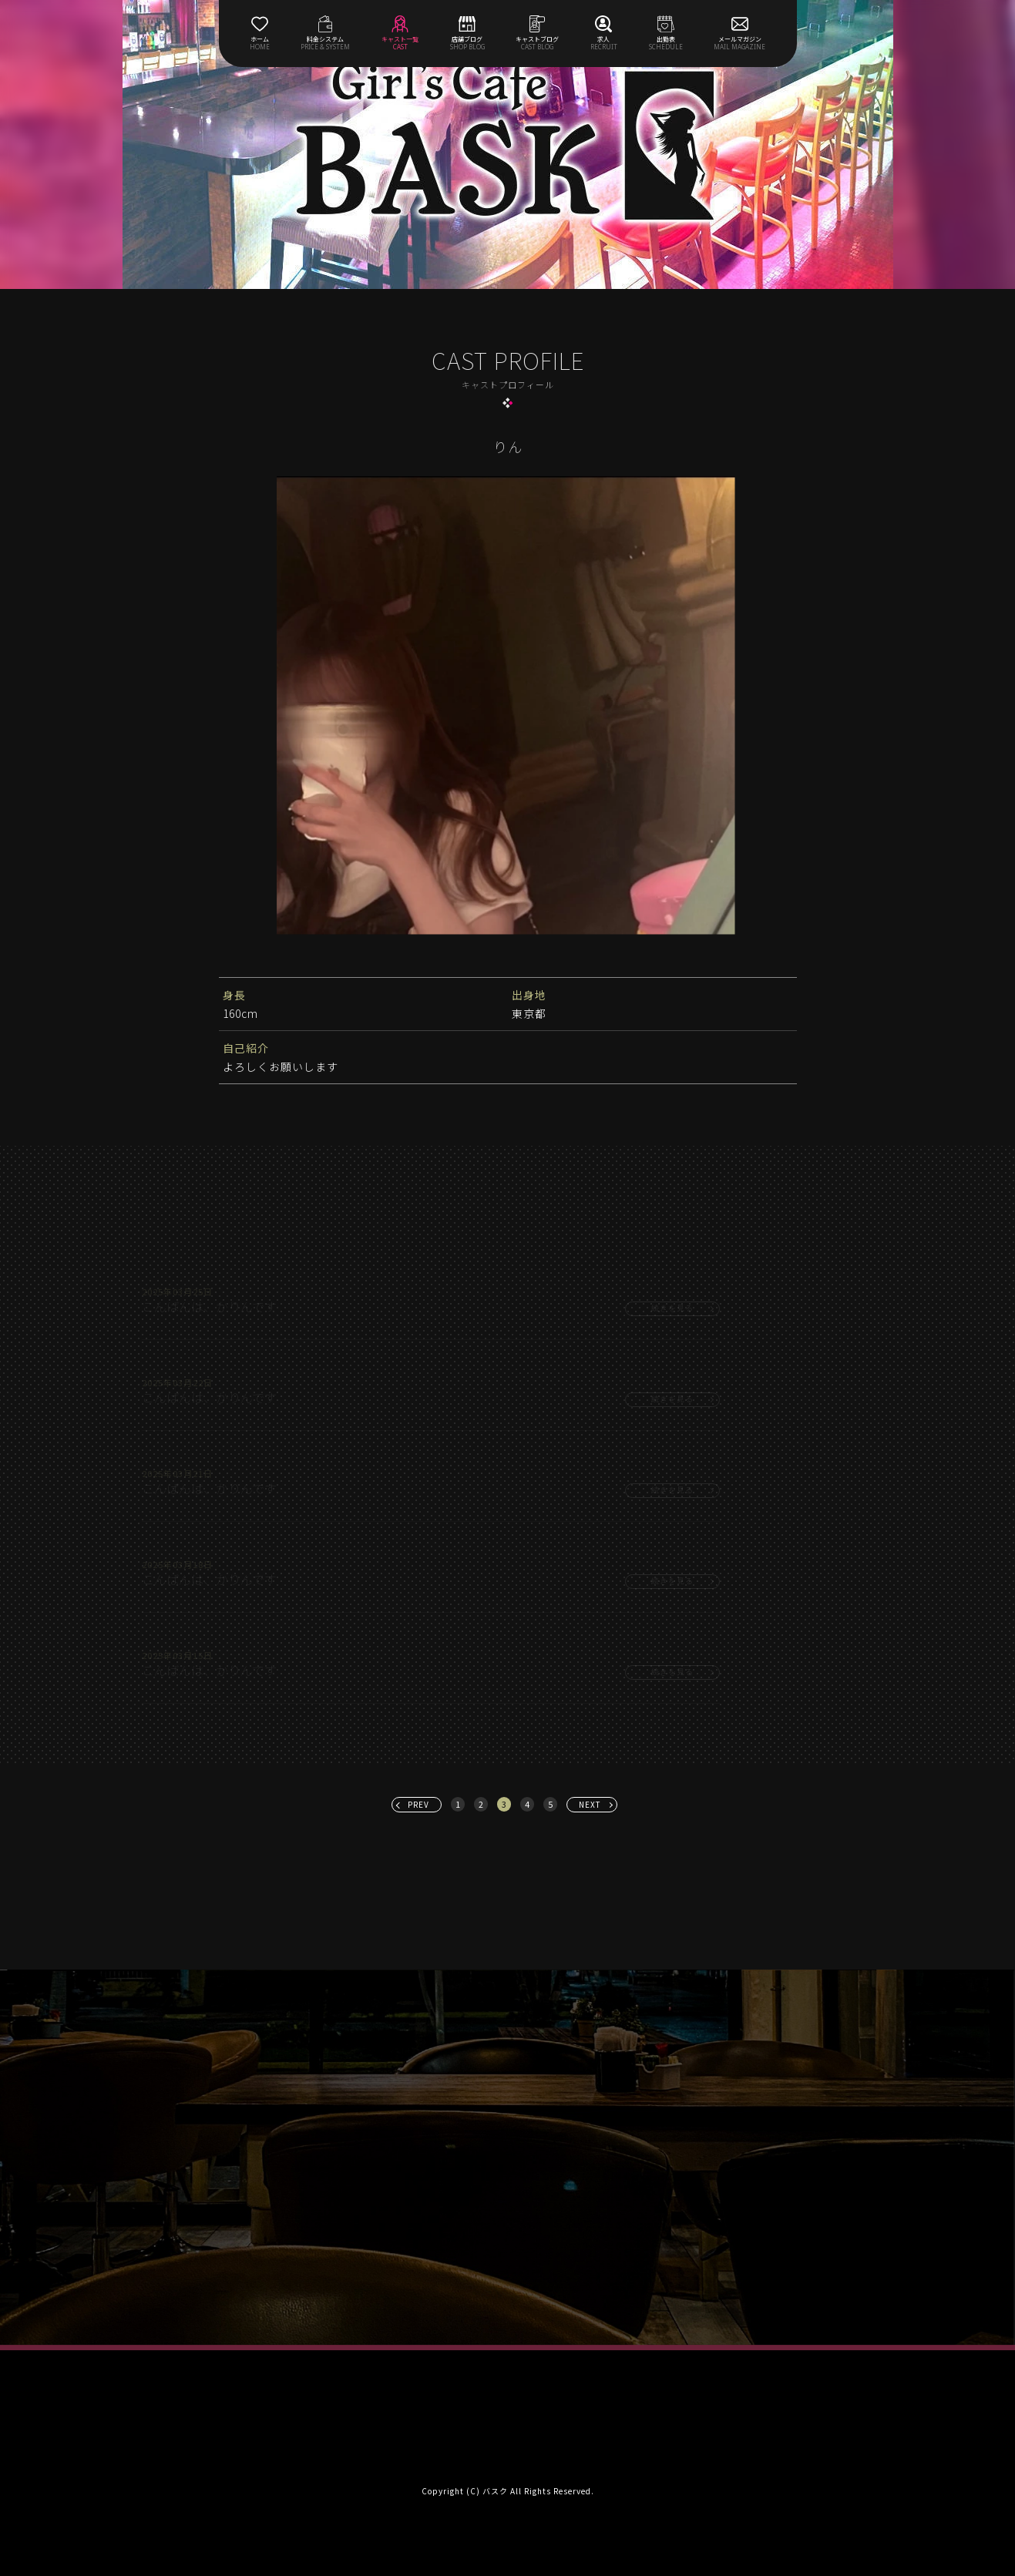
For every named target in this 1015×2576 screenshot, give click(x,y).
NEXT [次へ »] (590, 1804)
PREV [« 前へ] (418, 1804)
